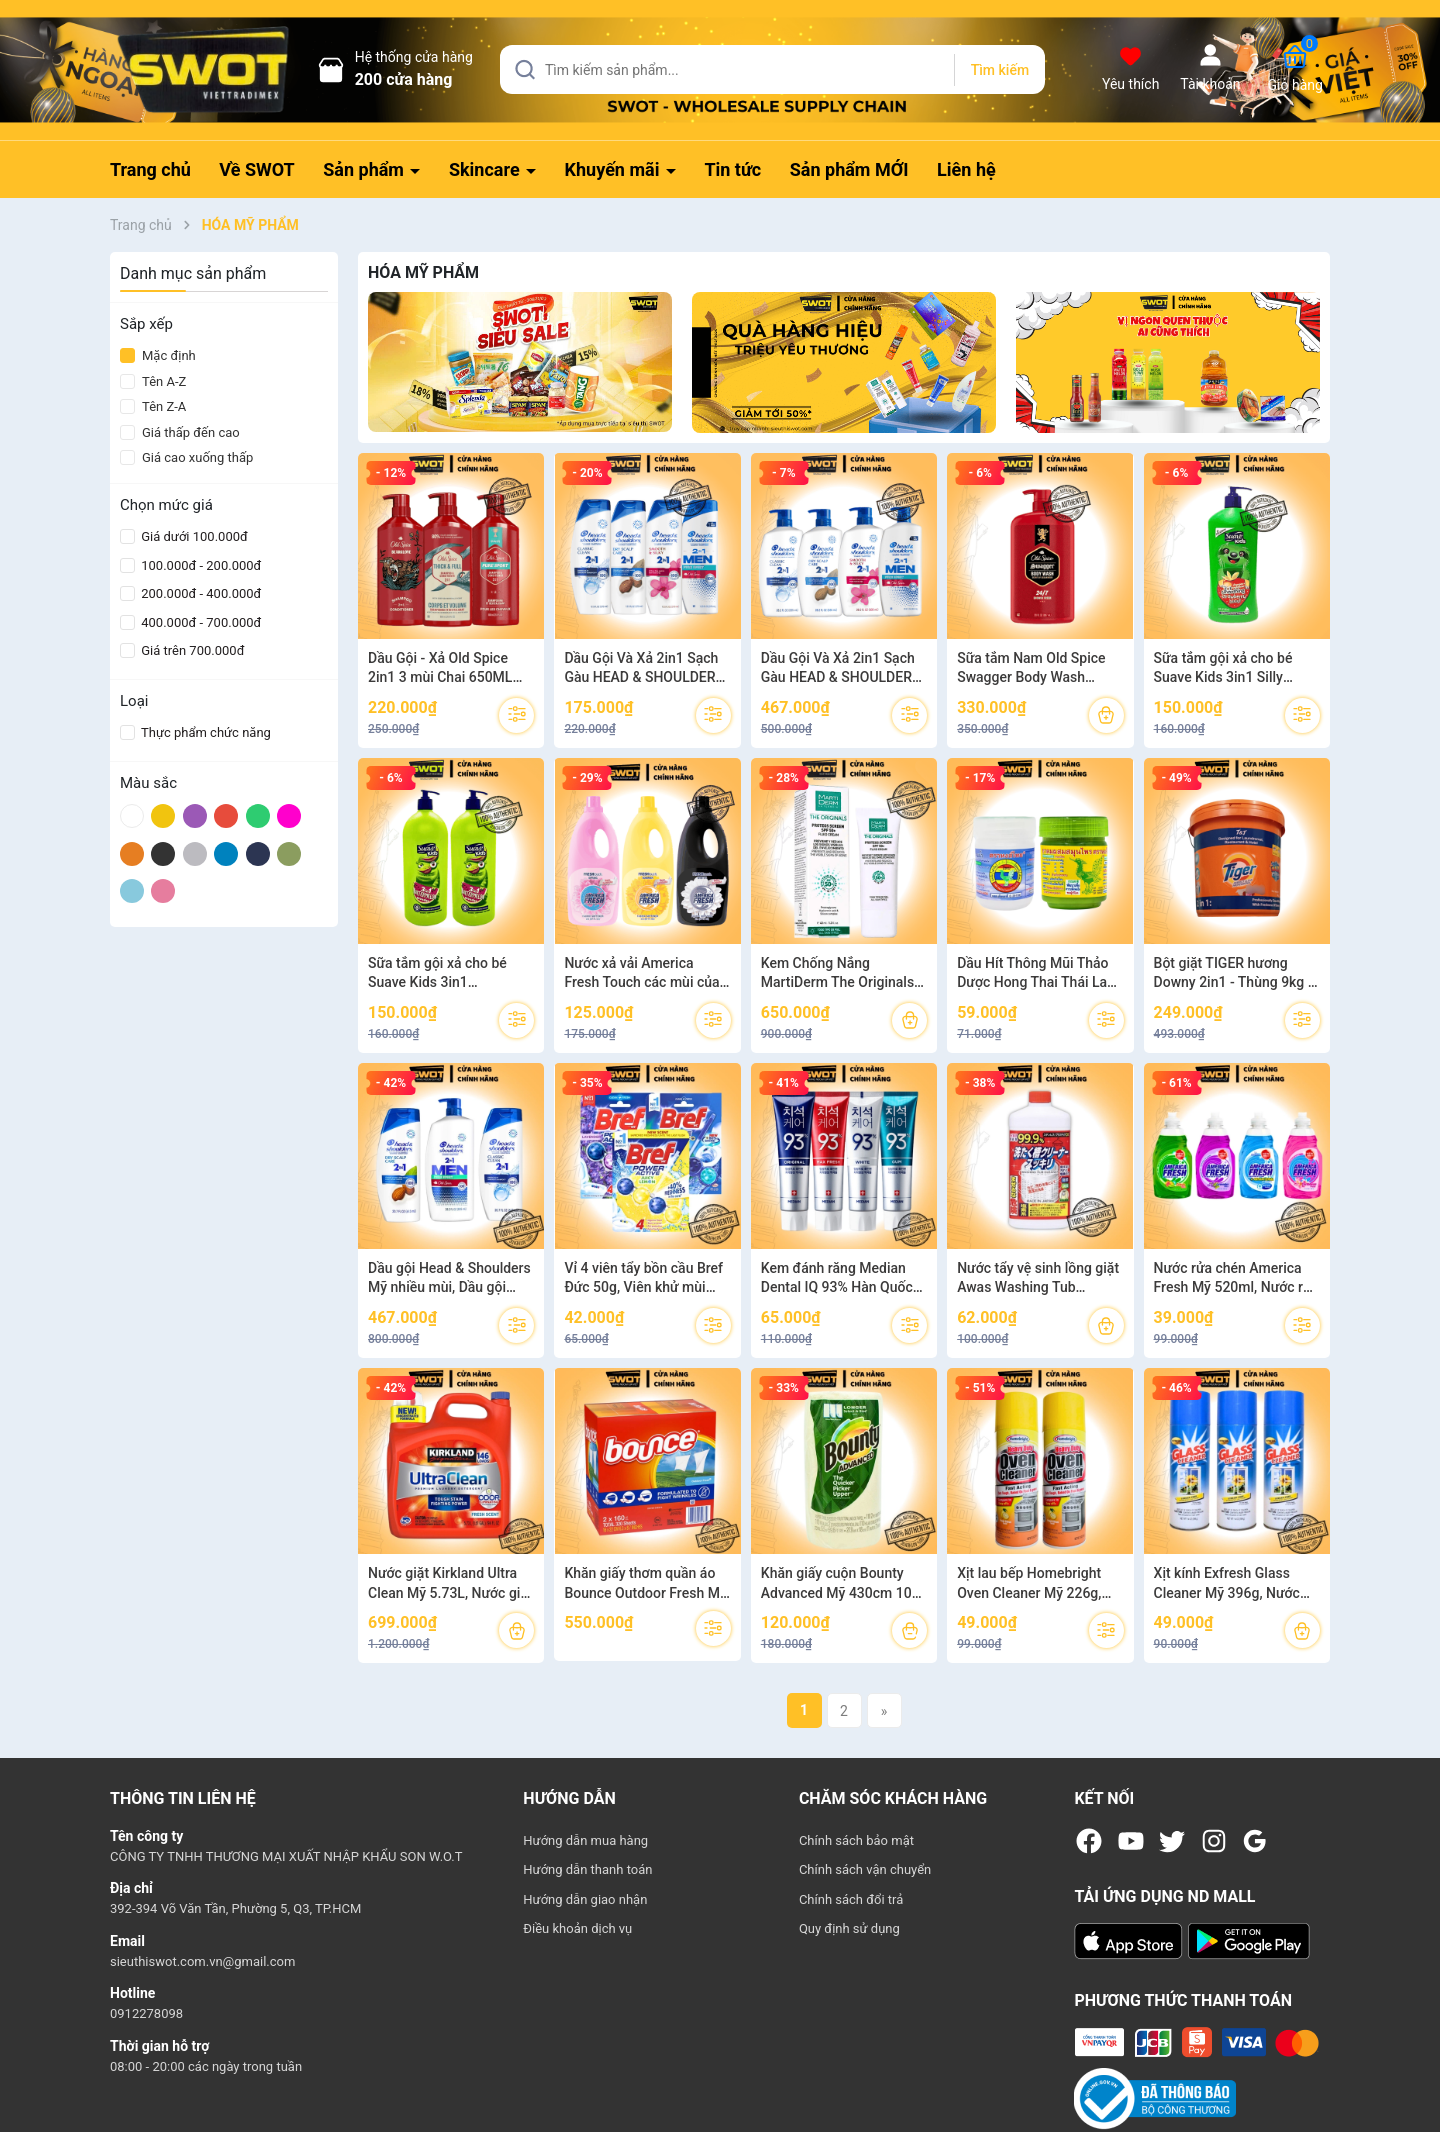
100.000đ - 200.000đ (199, 565)
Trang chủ (150, 169)
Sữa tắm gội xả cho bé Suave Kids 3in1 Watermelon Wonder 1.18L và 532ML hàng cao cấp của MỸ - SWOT (451, 974)
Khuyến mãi (614, 169)
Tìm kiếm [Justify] (1000, 70)
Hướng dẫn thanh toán (587, 1869)
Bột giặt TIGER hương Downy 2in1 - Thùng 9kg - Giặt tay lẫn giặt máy (1233, 974)
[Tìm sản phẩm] (772, 69)
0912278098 (146, 2013)
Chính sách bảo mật (856, 1840)
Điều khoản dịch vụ (577, 1928)
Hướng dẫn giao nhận (585, 1899)
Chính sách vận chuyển (865, 1869)
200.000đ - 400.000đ (199, 593)
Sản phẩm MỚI (849, 169)
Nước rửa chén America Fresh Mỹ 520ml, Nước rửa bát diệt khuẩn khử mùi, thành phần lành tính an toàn (1237, 1279)
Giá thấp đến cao (180, 432)
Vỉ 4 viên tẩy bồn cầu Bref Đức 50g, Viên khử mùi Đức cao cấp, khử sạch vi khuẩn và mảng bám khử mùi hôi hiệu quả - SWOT (643, 1279)
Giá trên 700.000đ (191, 650)
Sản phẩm (365, 169)
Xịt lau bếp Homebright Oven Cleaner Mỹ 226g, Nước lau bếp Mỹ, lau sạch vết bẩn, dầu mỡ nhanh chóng (1039, 1584)
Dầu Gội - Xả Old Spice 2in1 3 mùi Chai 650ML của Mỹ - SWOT (440, 669)
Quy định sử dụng (849, 1928)
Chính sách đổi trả (851, 1899)
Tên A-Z (153, 381)
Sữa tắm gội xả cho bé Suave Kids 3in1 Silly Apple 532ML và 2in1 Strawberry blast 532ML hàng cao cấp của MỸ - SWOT (1229, 669)
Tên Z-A (153, 406)
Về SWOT (256, 169)
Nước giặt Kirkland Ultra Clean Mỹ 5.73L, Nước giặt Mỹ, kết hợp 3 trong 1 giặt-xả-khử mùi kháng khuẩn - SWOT (450, 1584)
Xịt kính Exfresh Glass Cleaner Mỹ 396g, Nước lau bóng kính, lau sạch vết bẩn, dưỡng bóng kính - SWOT (1236, 1584)
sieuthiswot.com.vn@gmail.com (202, 1961)
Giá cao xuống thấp (186, 457)
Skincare (486, 169)
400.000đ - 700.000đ (199, 622)
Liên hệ (966, 169)
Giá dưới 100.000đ (193, 536)
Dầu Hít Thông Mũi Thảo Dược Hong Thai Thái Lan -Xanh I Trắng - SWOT (1040, 974)
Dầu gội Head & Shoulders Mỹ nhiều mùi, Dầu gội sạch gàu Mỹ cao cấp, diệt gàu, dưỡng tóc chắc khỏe (449, 1279)
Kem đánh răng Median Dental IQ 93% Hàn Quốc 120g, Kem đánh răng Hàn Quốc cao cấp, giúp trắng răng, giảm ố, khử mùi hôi (842, 1279)
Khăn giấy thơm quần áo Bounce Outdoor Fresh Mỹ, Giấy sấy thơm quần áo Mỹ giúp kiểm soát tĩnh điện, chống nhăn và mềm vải (646, 1584)
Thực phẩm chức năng (204, 732)
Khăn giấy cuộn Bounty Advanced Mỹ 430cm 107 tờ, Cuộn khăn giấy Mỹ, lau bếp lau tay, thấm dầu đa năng (842, 1584)
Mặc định (158, 355)
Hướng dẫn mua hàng (585, 1840)
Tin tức (732, 169)
